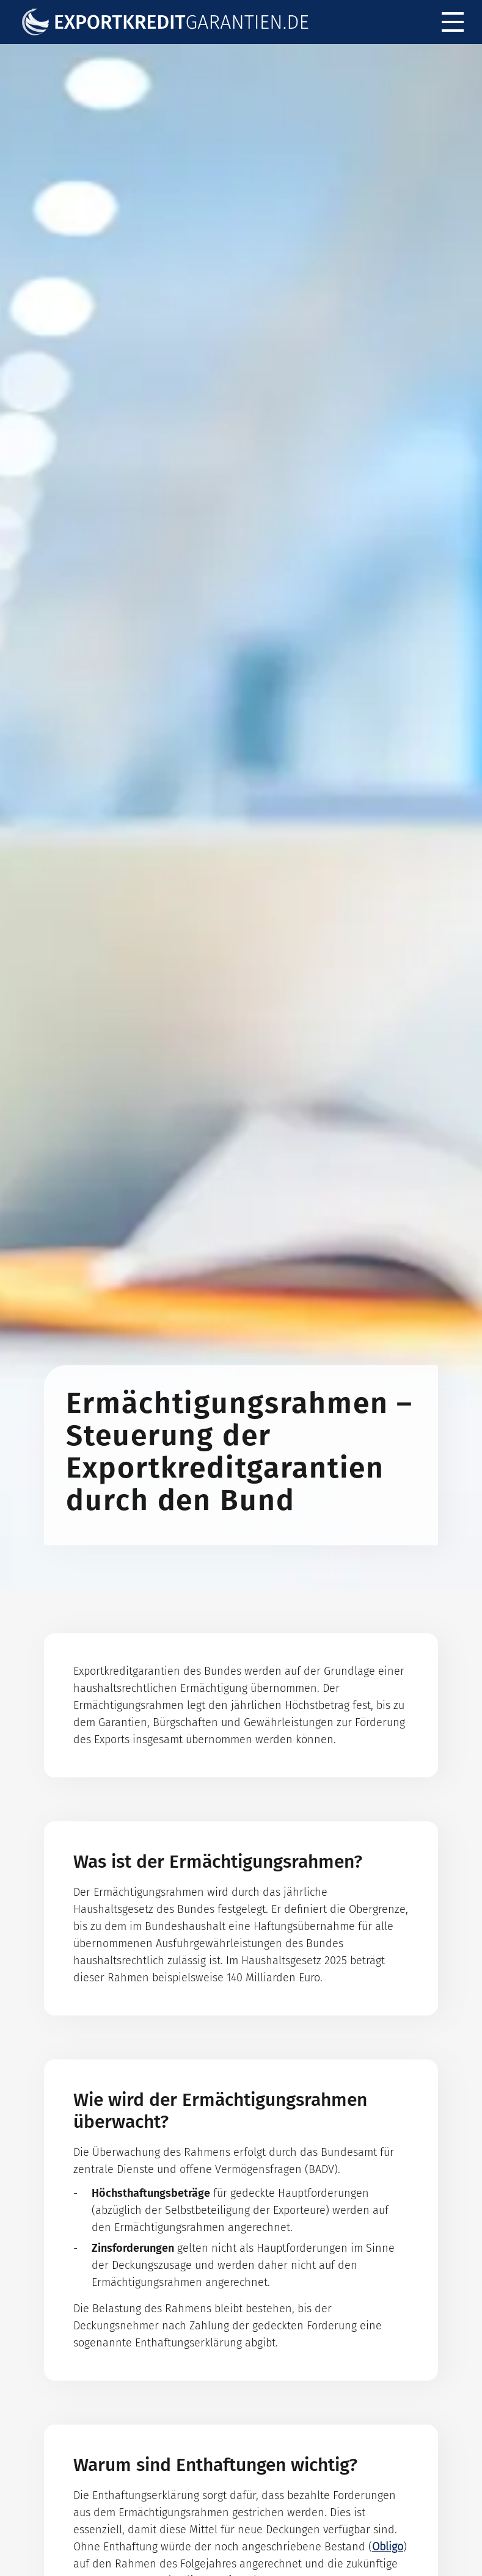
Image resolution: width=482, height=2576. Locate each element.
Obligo (387, 2546)
